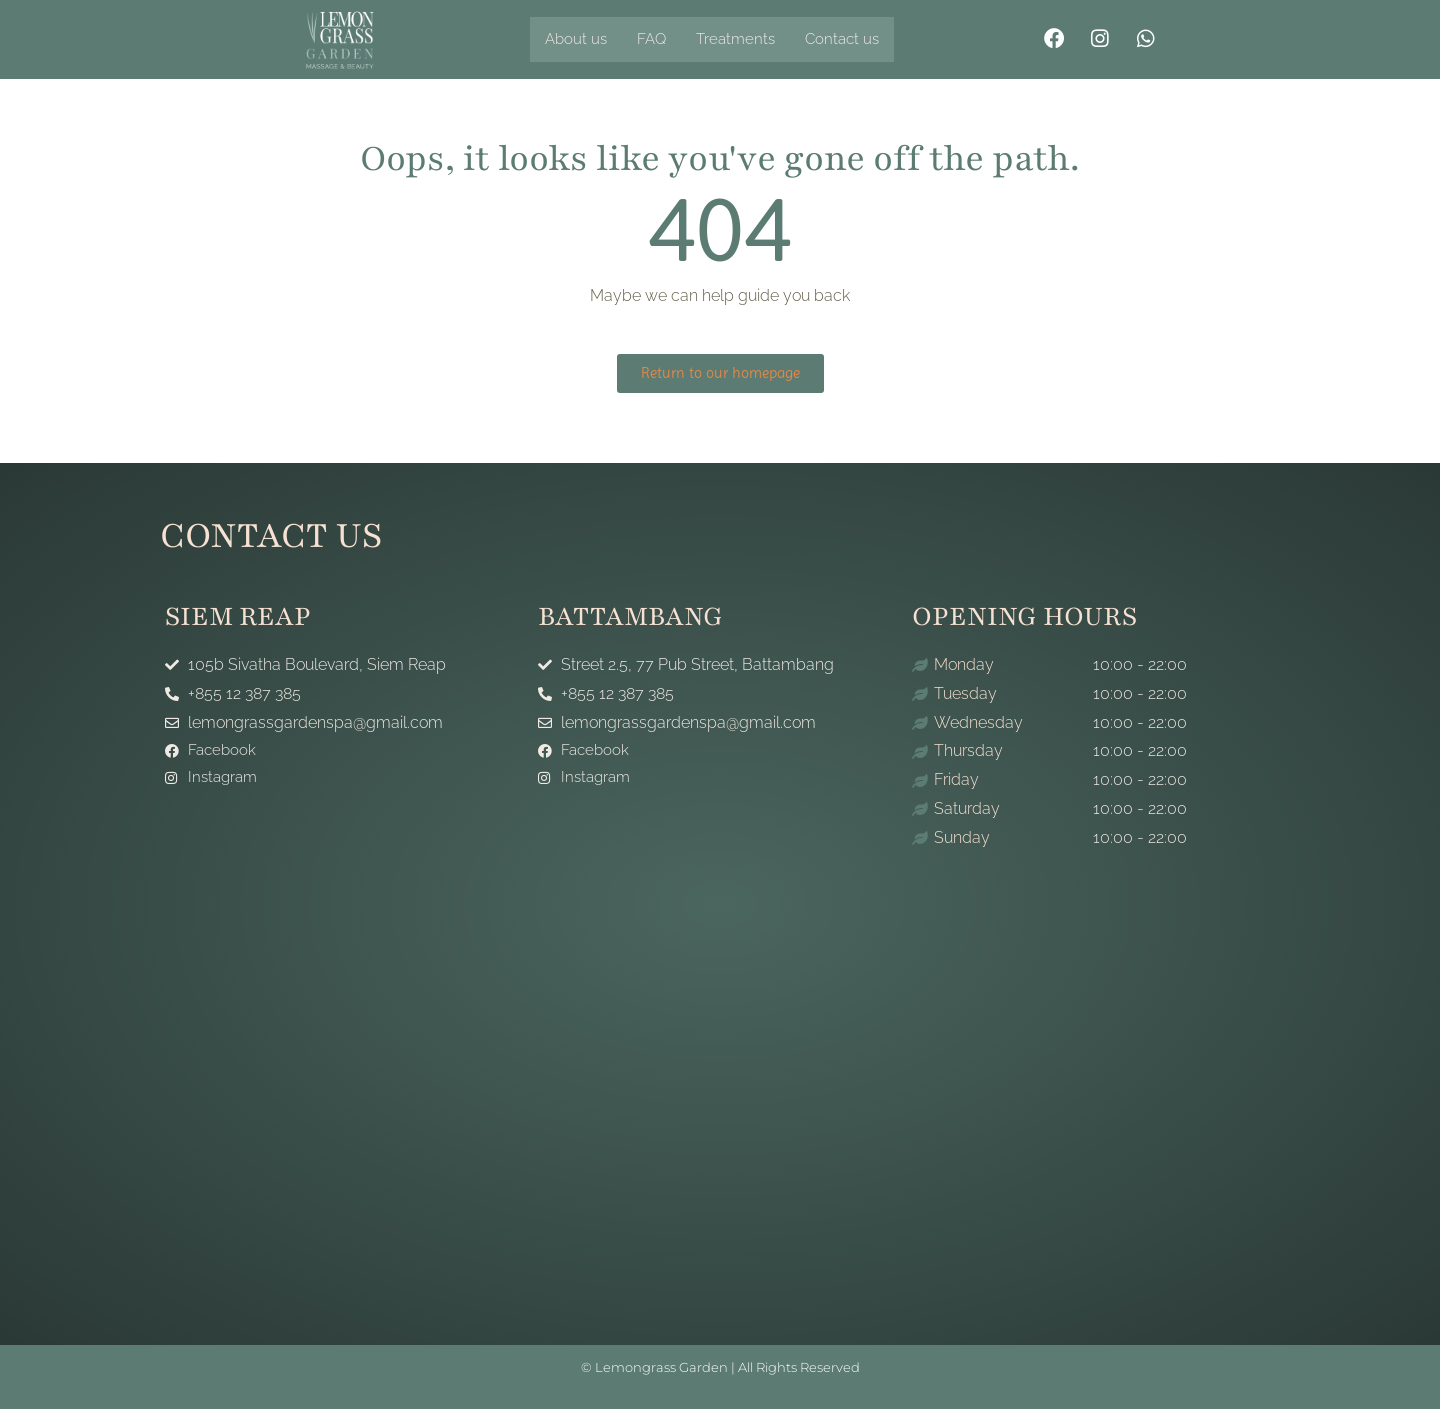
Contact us (853, 39)
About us (577, 39)
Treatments (743, 39)
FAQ (656, 39)
